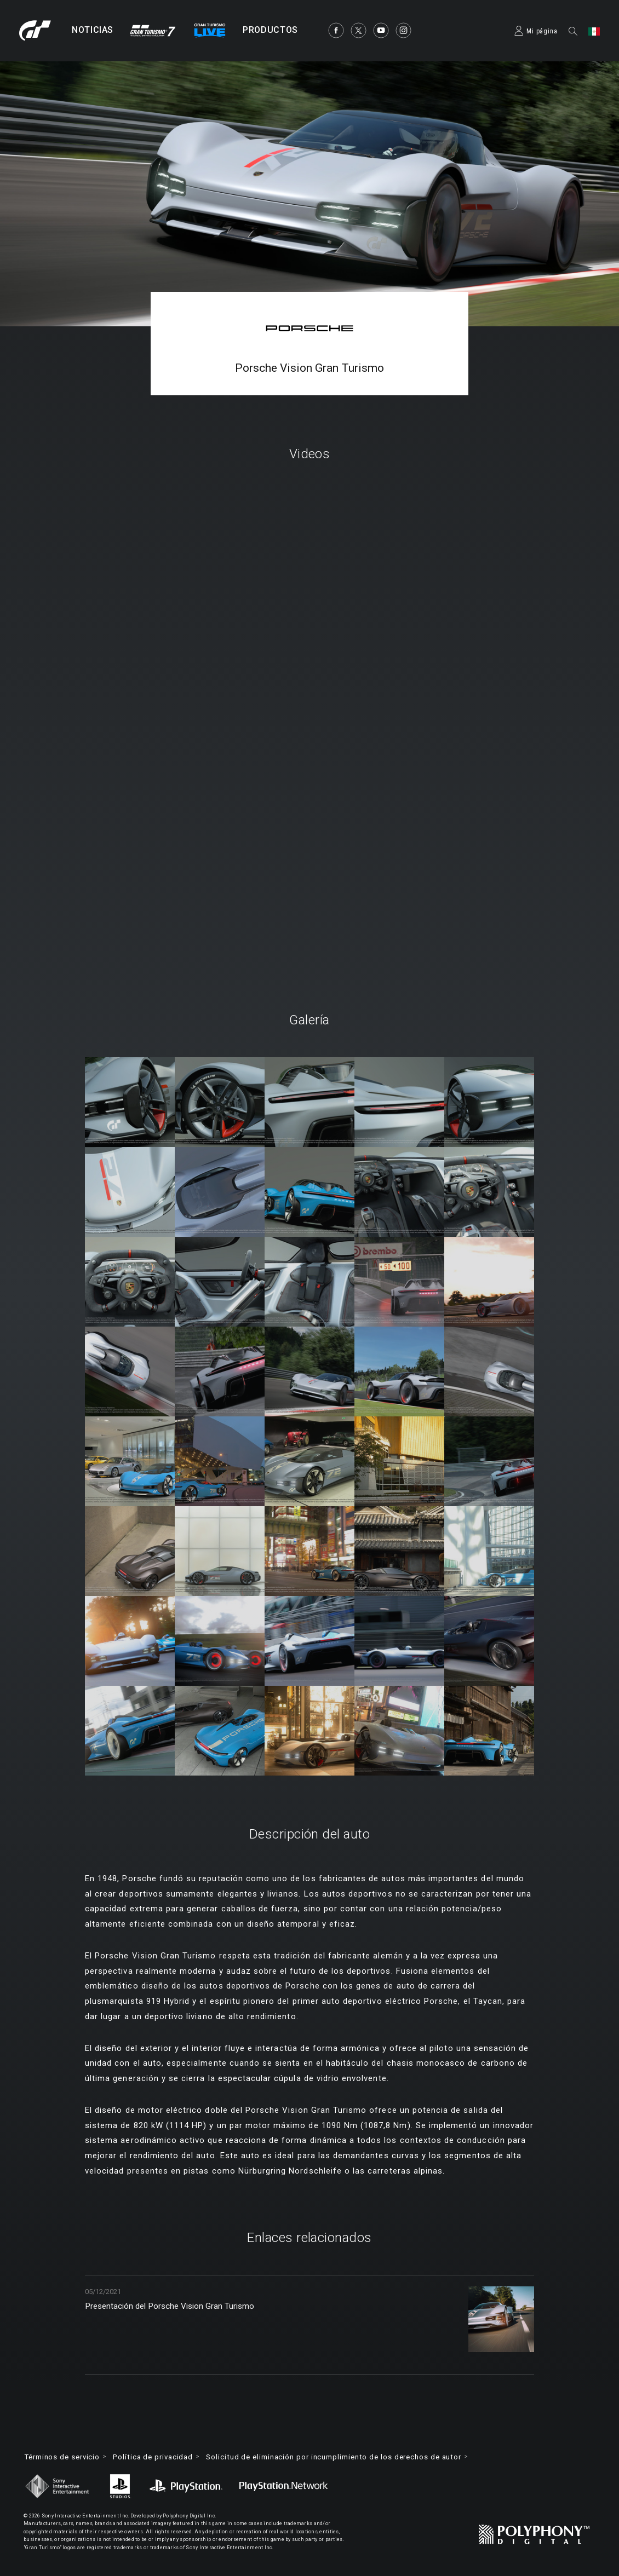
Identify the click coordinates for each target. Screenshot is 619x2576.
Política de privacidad (163, 2457)
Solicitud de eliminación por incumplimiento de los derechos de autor (357, 2457)
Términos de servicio (66, 2457)
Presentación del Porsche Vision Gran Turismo (186, 2307)
